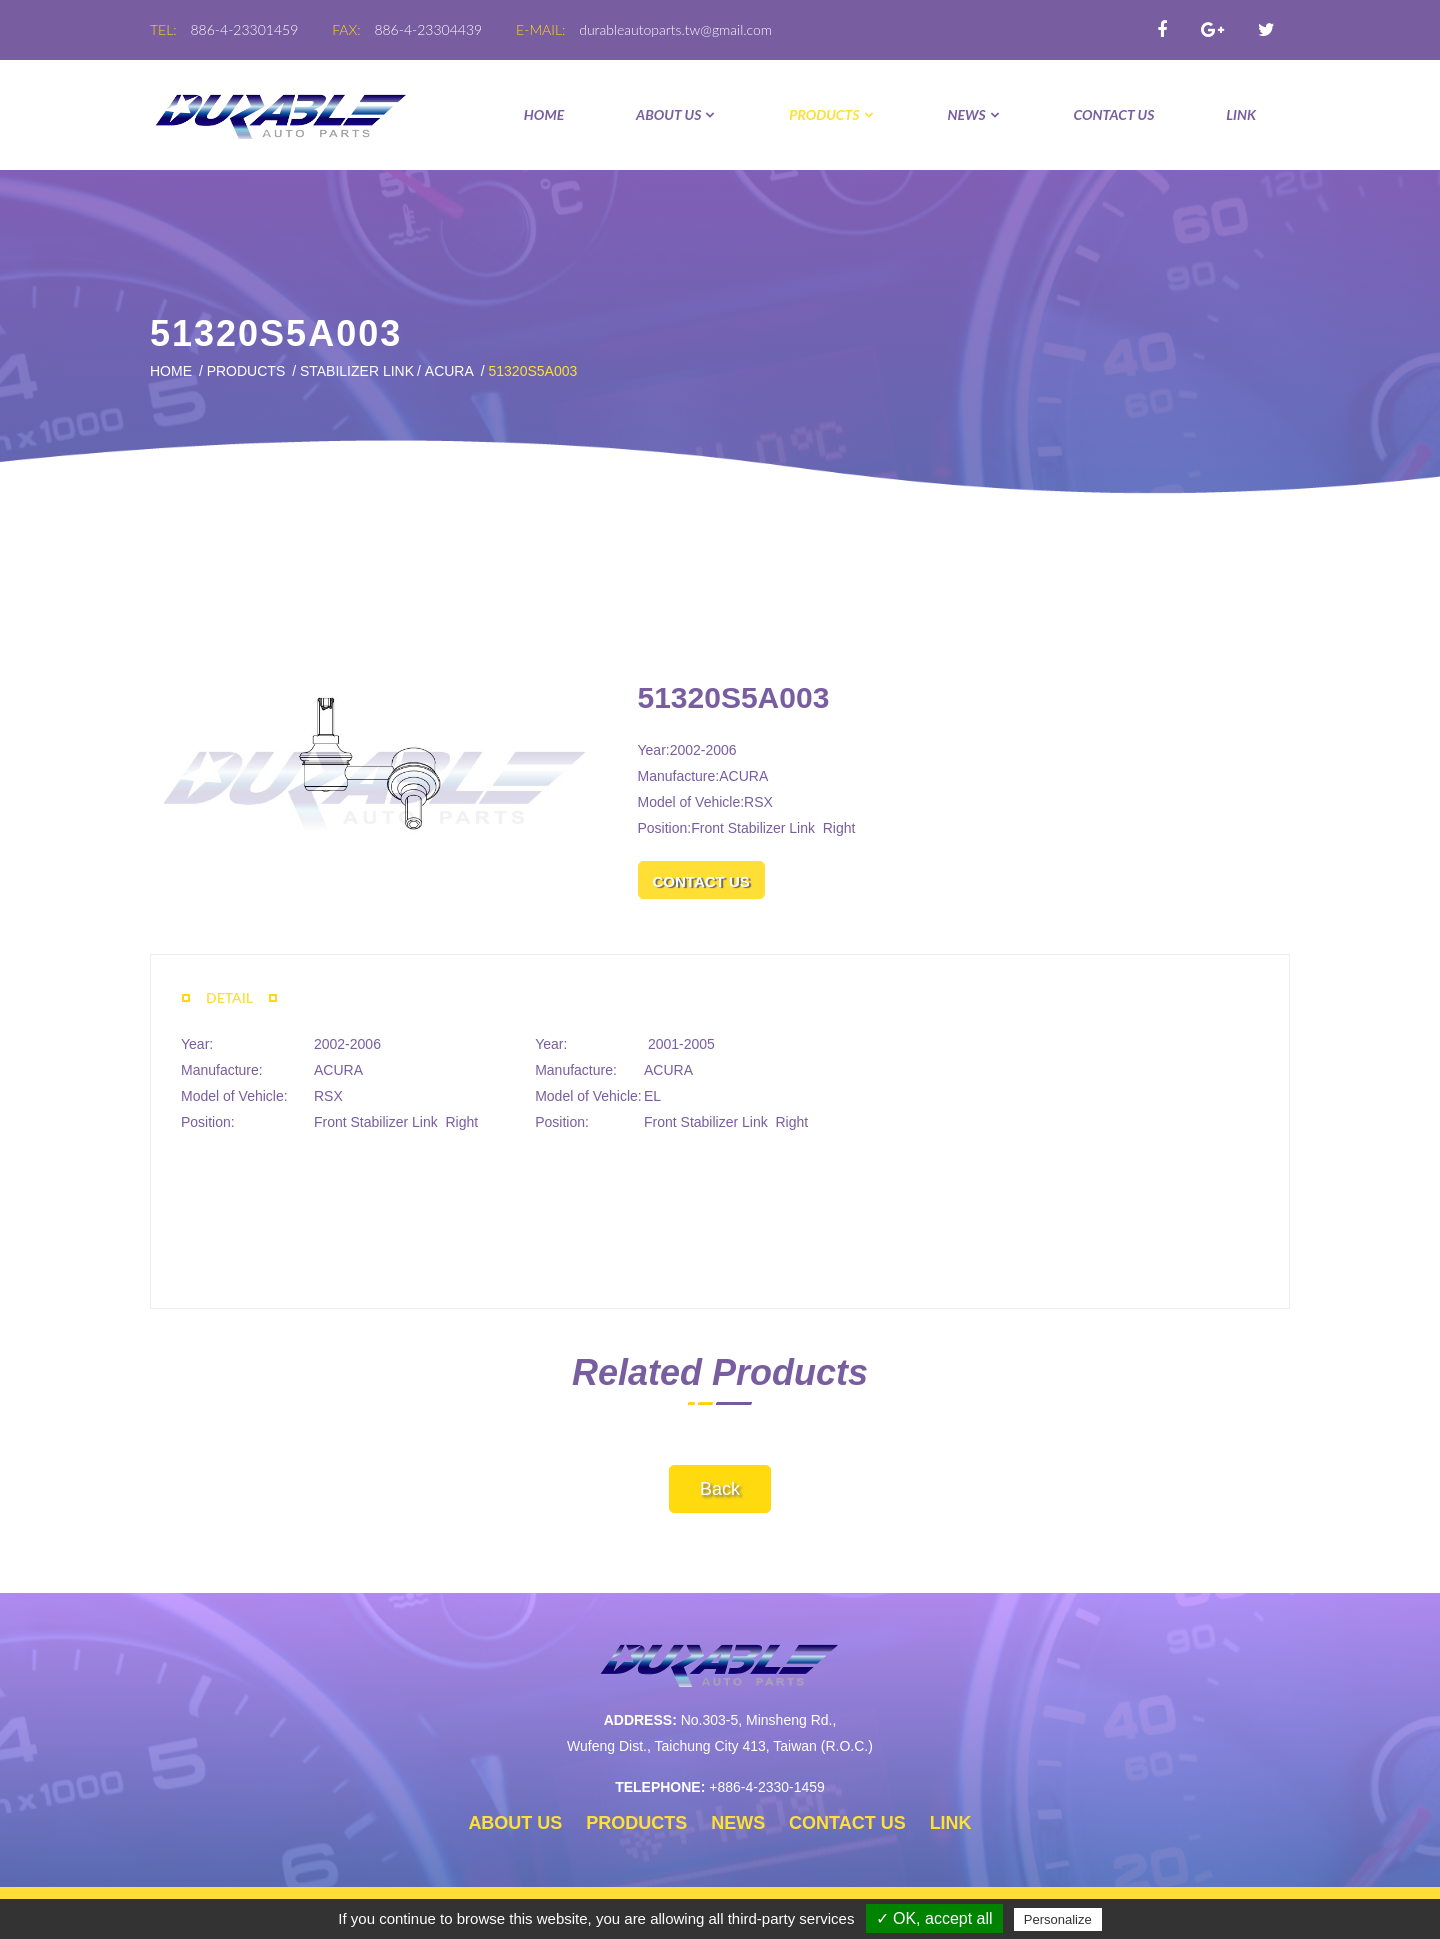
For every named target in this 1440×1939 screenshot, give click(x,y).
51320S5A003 (532, 371)
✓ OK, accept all (934, 1918)
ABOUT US (676, 114)
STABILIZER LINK (357, 371)
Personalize (1058, 1919)
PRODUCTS (832, 114)
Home (544, 114)
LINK (1241, 114)
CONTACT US (1114, 114)
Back (720, 1489)
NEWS (974, 114)
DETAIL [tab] (229, 997)
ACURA (449, 371)
